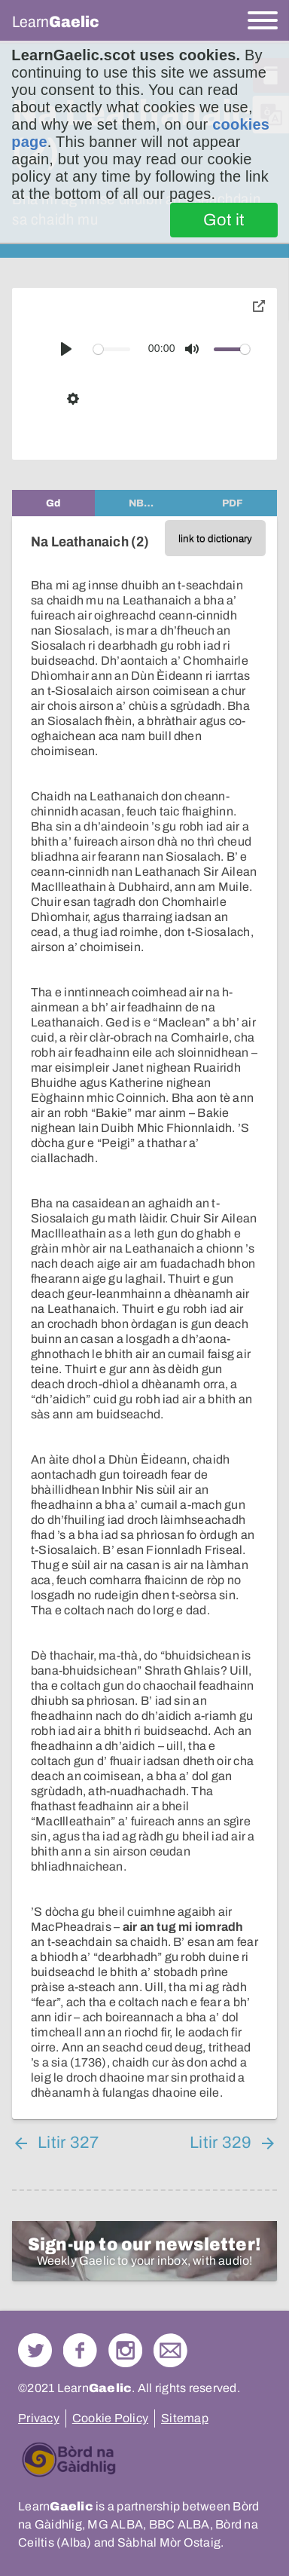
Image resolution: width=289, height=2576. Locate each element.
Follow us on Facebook (80, 2350)
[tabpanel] (144, 1317)
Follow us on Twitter (35, 2350)
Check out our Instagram (125, 2350)
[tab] (53, 503)
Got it (224, 220)
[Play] (66, 349)
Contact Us (170, 2350)
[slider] (111, 349)
